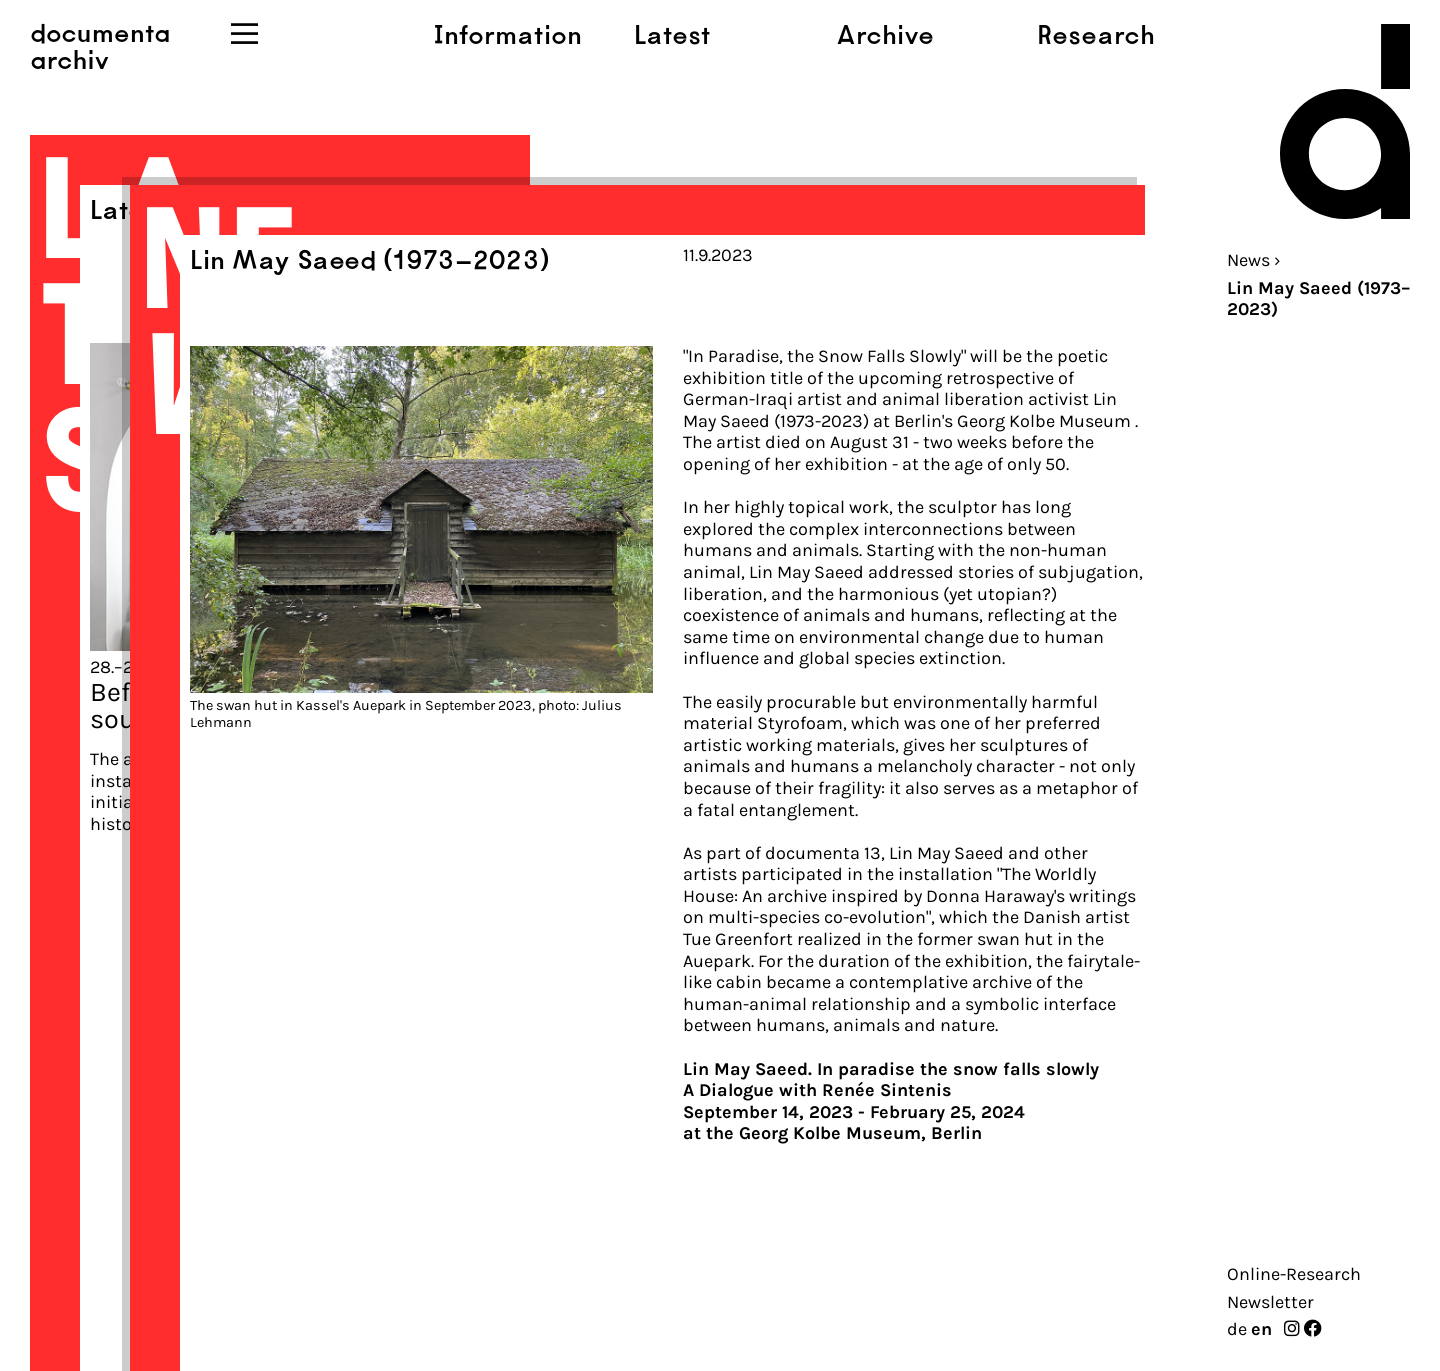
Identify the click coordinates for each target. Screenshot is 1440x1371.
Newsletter (1270, 1302)
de (1237, 1329)
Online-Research (1294, 1274)
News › (1254, 260)
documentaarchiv (100, 44)
